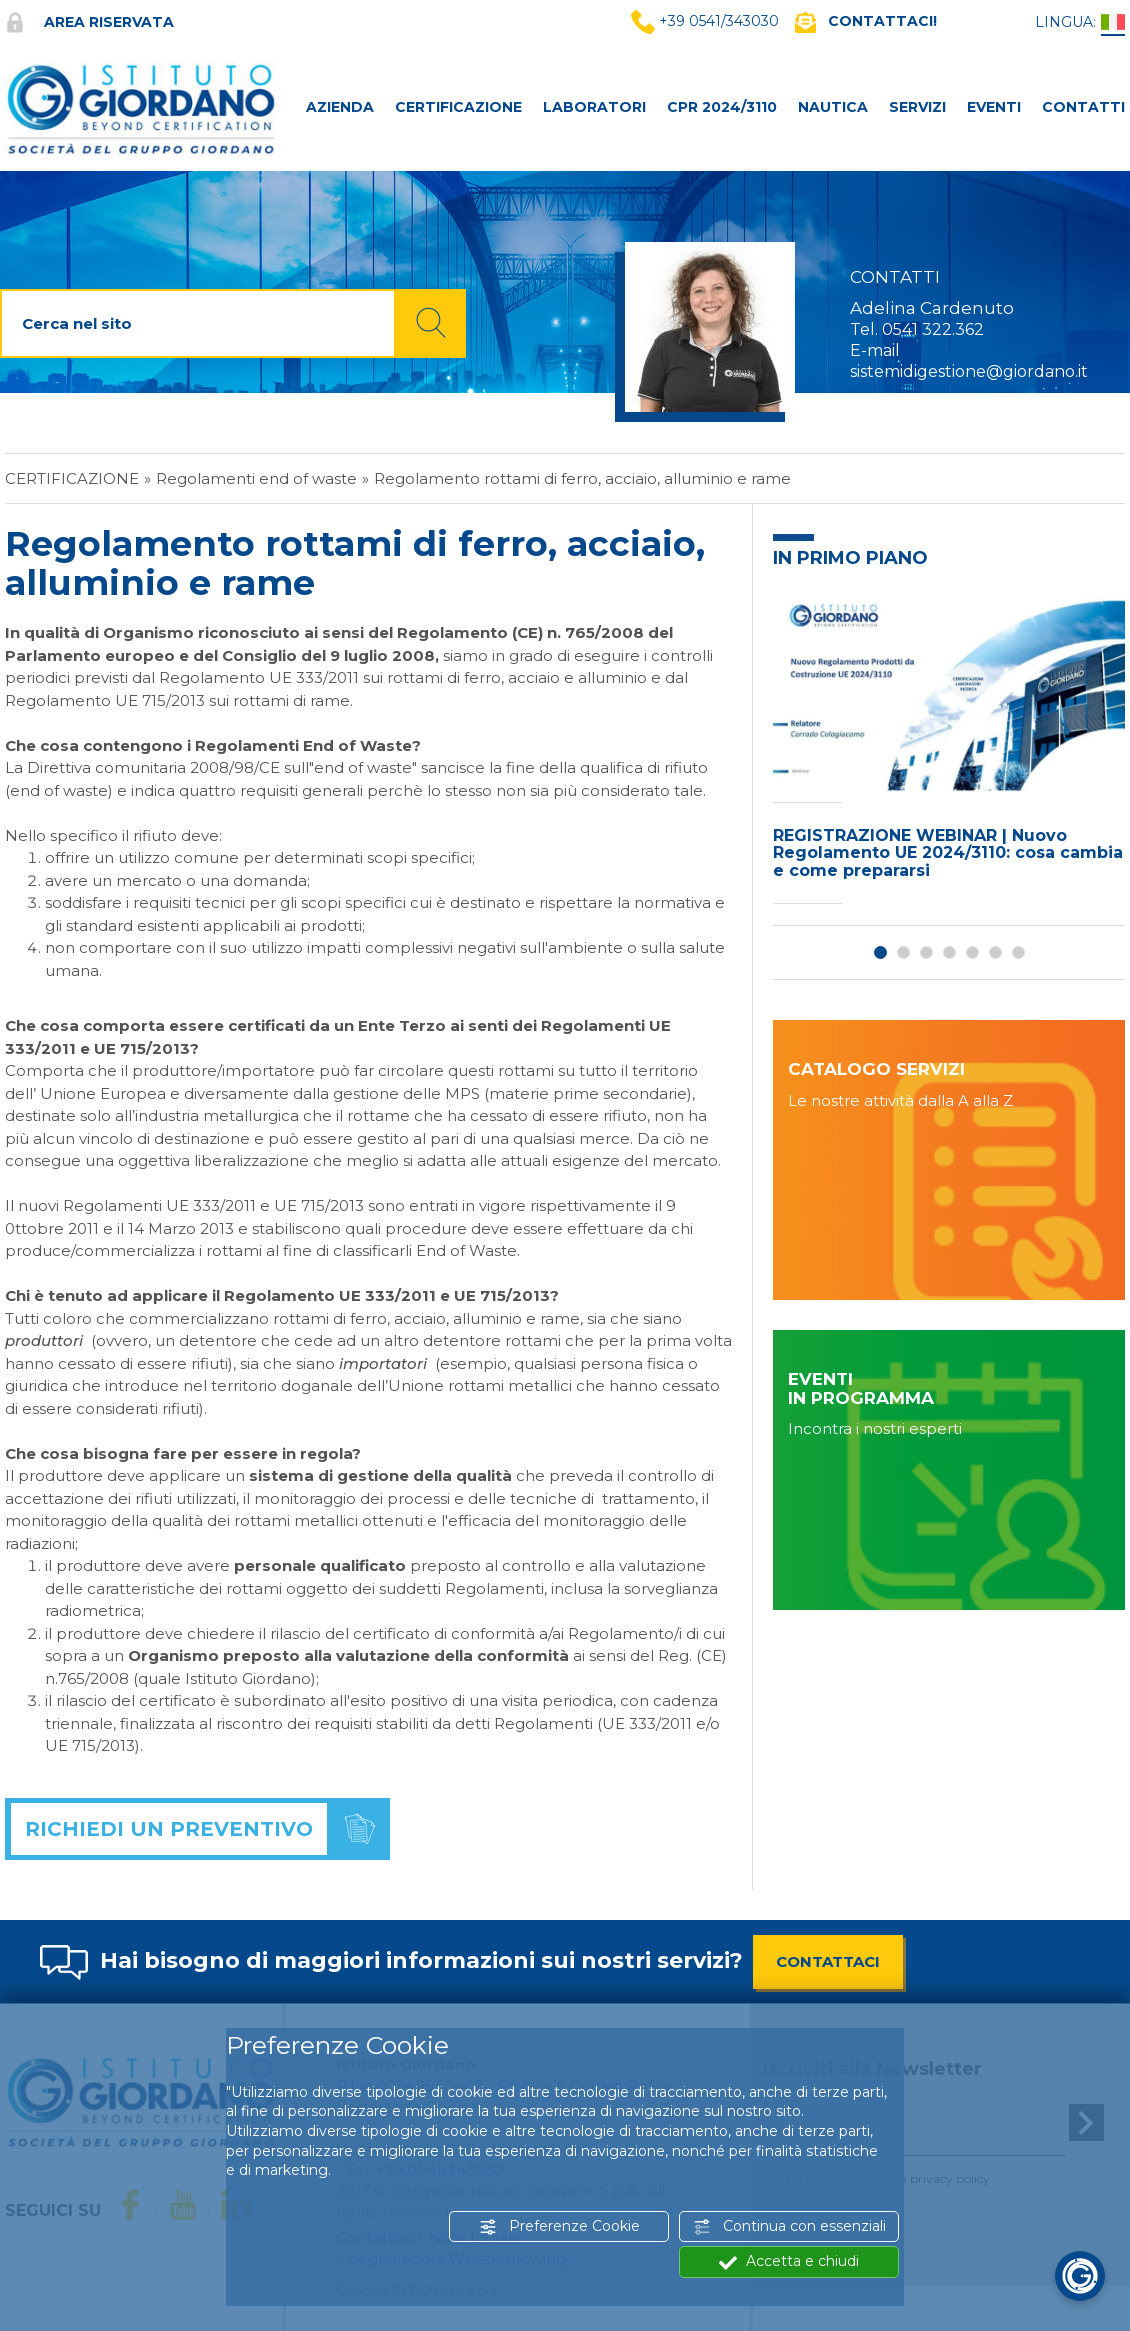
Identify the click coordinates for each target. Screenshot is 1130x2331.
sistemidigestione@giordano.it (969, 371)
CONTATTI (1083, 107)
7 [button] (1018, 952)
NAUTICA (833, 107)
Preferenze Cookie (559, 2226)
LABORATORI (594, 107)
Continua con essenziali (789, 2226)
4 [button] (949, 952)
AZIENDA (340, 107)
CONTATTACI (828, 1961)
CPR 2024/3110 (722, 107)
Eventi (994, 107)
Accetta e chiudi (789, 2261)
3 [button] (926, 952)
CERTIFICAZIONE (458, 107)
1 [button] (880, 952)
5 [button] (972, 952)
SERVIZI (917, 107)
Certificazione (72, 478)
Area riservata (89, 22)
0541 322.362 (933, 329)
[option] (949, 749)
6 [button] (995, 952)
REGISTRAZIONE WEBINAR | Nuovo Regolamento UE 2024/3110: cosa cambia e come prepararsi (948, 853)
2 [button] (903, 952)
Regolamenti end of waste (256, 478)
